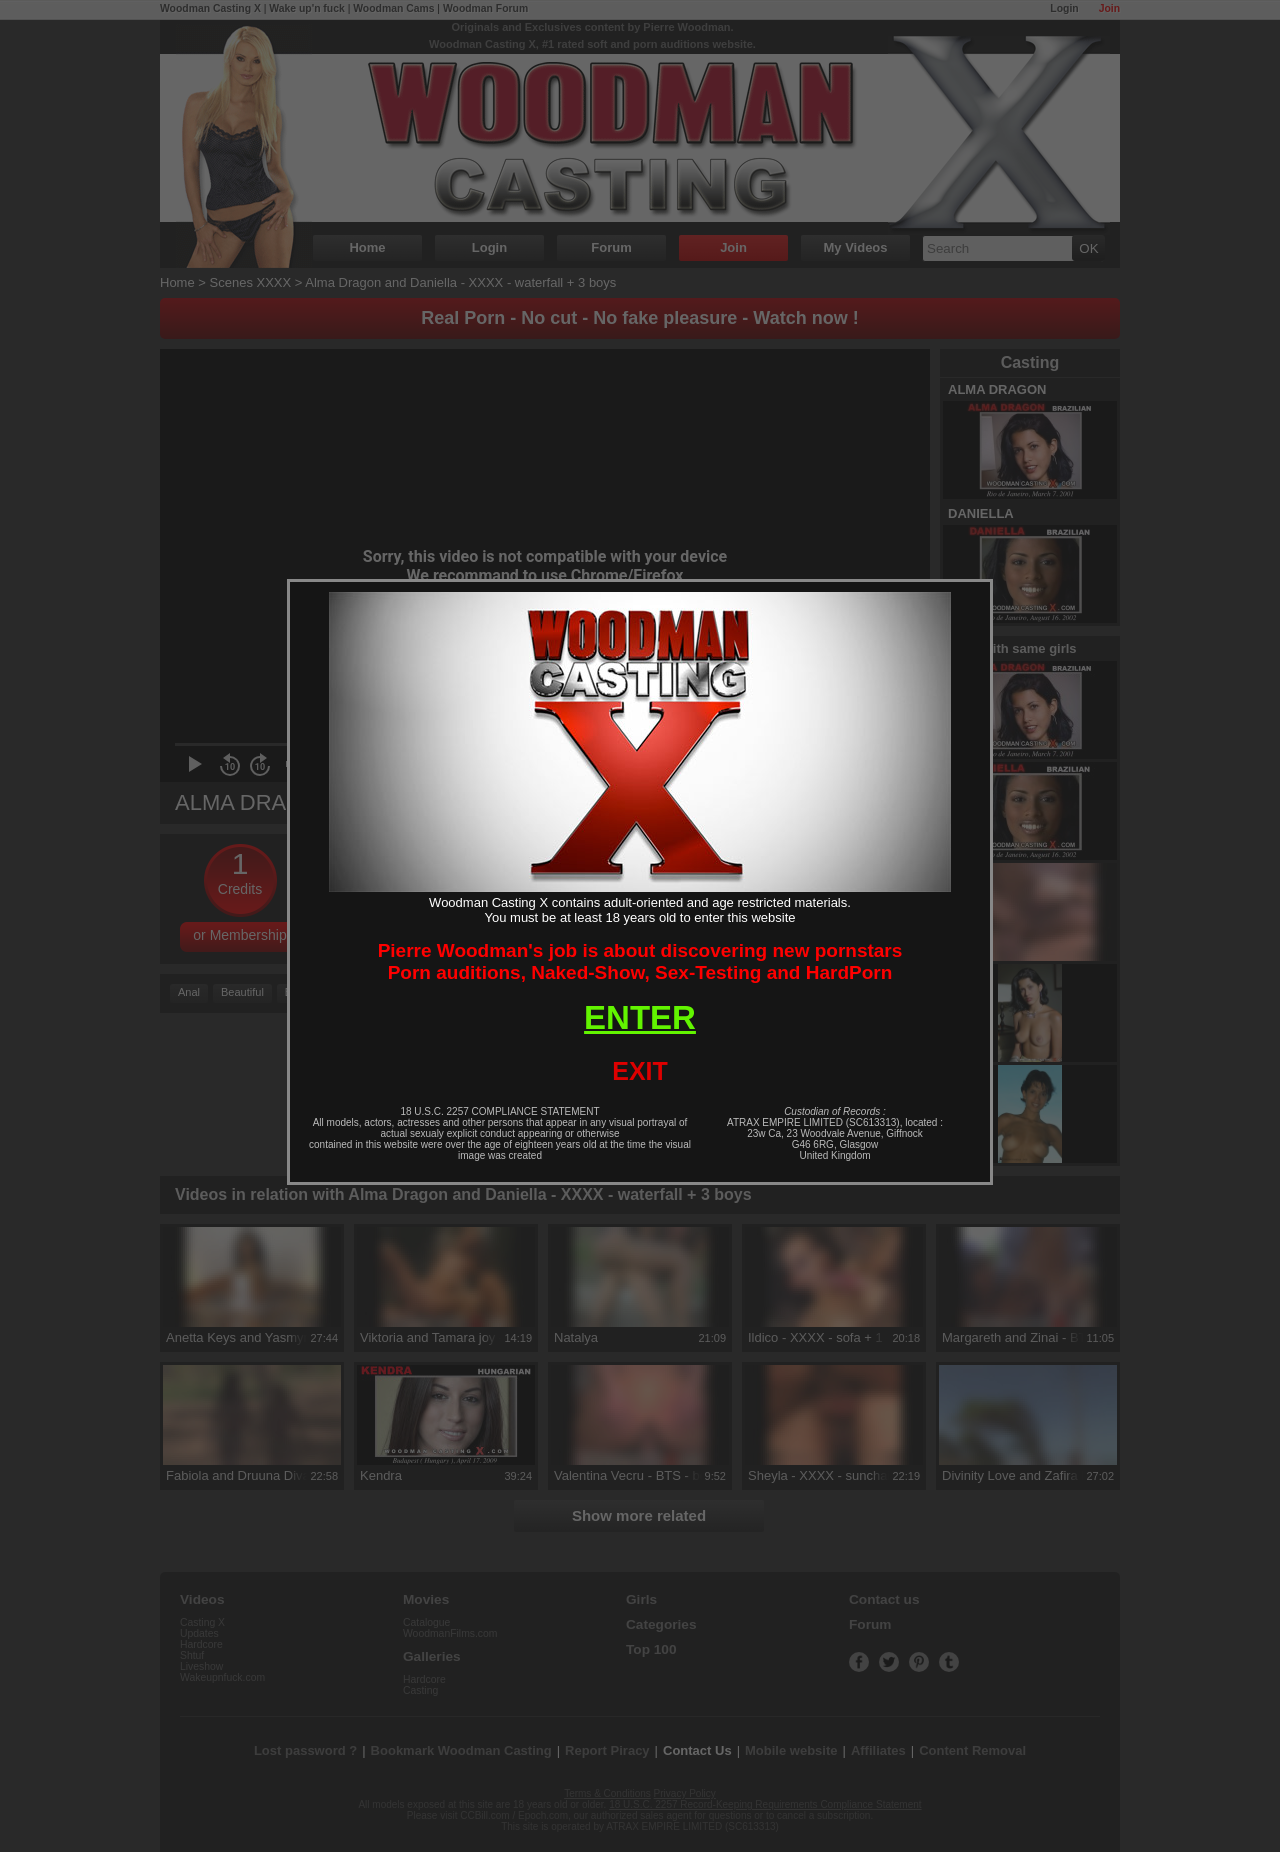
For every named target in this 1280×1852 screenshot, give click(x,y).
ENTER (640, 1017)
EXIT (640, 1071)
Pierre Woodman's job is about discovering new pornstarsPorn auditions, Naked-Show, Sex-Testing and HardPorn (640, 961)
